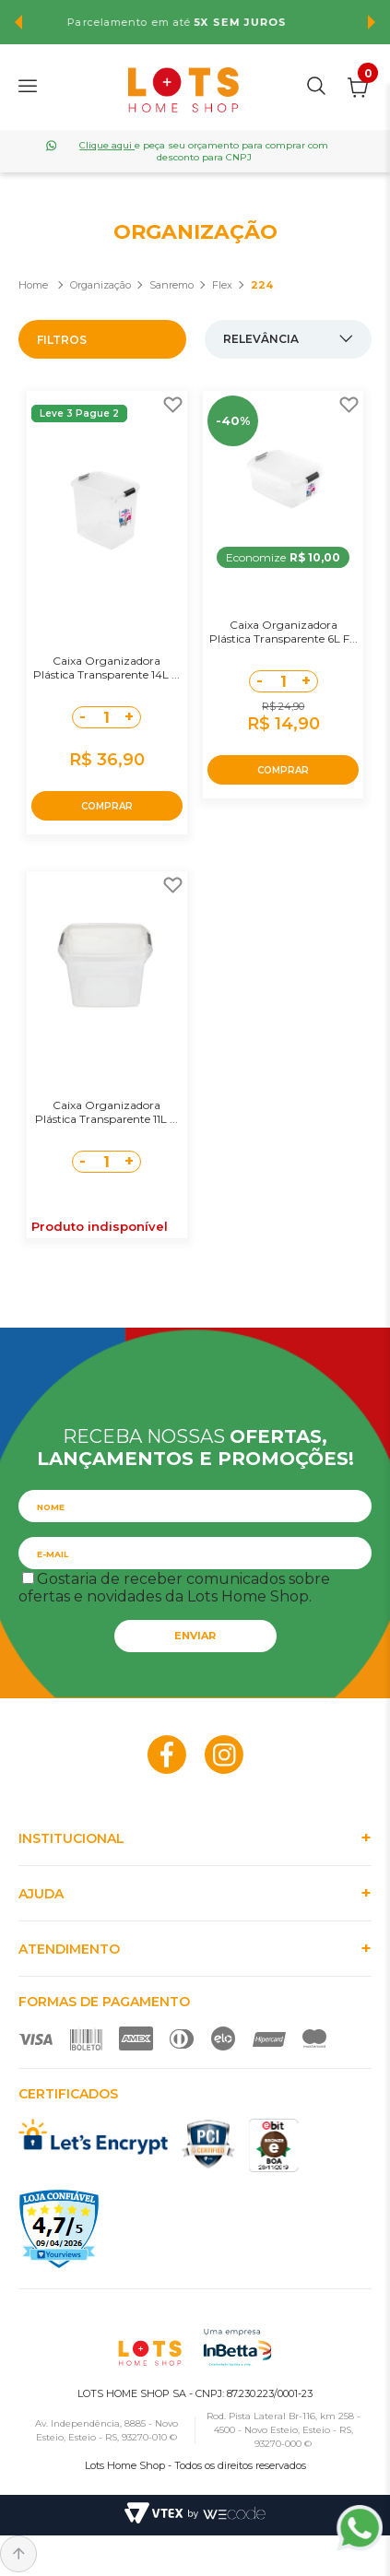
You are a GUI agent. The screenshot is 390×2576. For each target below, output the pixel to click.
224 (262, 284)
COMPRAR (107, 806)
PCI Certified (208, 2144)
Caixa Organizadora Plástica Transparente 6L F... (283, 631)
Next (371, 22)
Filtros (62, 340)
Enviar (195, 1635)
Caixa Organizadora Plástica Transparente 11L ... (106, 1112)
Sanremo (171, 284)
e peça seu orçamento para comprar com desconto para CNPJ (203, 151)
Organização (100, 284)
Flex (222, 284)
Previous (18, 22)
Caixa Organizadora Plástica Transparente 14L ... (106, 667)
